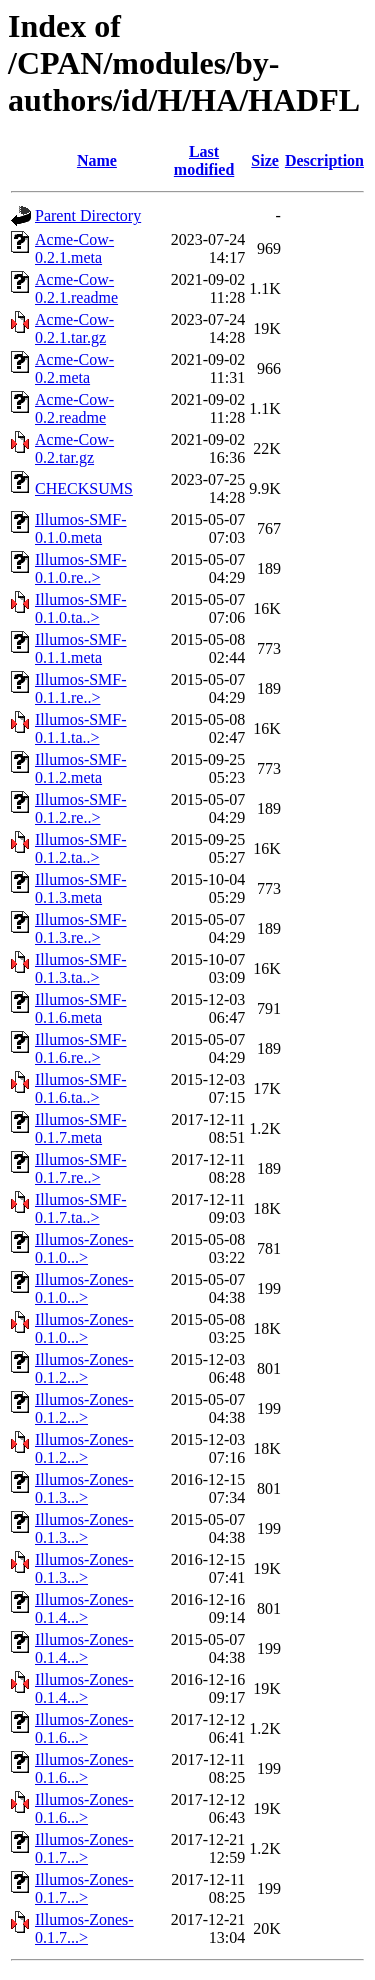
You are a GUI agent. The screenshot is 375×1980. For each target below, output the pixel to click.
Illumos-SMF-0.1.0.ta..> (81, 608)
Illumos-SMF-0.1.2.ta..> (81, 848)
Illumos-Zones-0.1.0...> (84, 1248)
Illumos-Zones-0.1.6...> (84, 1728)
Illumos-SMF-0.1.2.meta (81, 768)
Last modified (204, 160)
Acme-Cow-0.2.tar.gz (74, 448)
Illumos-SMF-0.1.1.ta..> (81, 728)
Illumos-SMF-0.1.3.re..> (81, 928)
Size (265, 160)
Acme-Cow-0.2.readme (74, 408)
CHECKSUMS (84, 488)
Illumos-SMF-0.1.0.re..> (81, 568)
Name (97, 160)
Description (324, 160)
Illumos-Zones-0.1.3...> (84, 1488)
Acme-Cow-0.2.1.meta (74, 248)
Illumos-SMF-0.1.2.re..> (81, 808)
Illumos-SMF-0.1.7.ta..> (81, 1208)
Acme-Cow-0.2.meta (74, 368)
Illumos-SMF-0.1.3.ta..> (81, 968)
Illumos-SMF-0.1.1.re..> (81, 688)
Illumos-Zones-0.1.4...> (84, 1608)
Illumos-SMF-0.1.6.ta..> (81, 1088)
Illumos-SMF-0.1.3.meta (81, 888)
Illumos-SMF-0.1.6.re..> (81, 1048)
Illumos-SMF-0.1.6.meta (81, 1008)
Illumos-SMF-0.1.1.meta (81, 648)
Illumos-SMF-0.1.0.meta (81, 528)
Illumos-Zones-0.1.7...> (84, 1848)
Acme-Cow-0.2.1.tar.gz (74, 328)
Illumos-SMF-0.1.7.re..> (81, 1168)
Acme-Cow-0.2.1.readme (76, 288)
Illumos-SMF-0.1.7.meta (81, 1128)
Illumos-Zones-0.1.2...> (84, 1368)
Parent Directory (88, 215)
